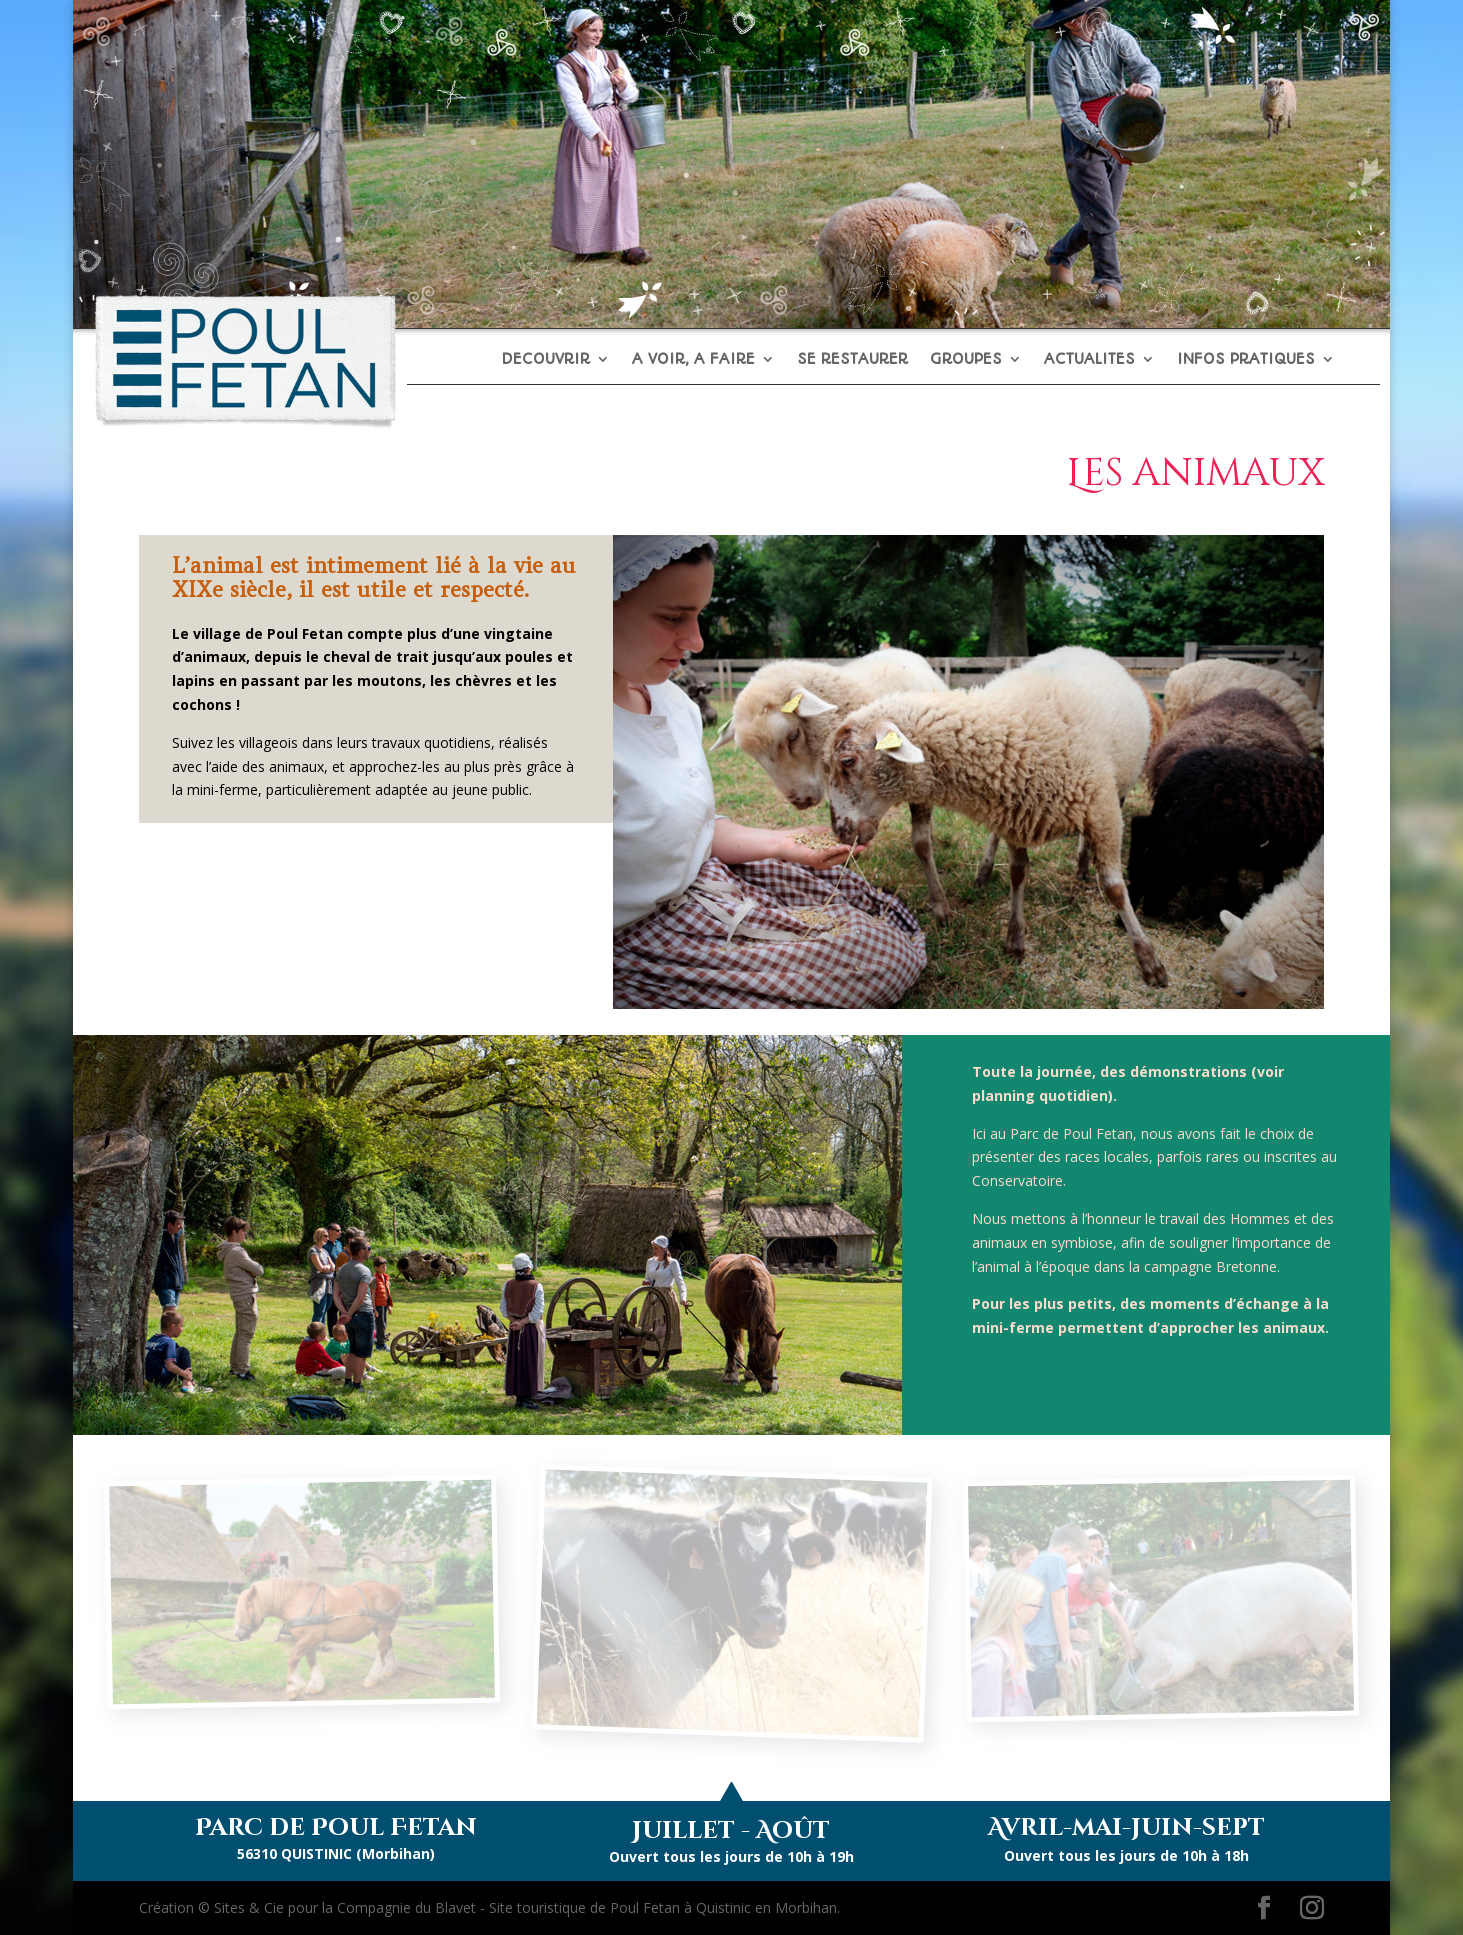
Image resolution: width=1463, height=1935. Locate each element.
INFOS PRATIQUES (1246, 360)
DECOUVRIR (545, 360)
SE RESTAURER (852, 360)
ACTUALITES (1089, 360)
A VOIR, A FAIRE (693, 360)
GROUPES (966, 360)
